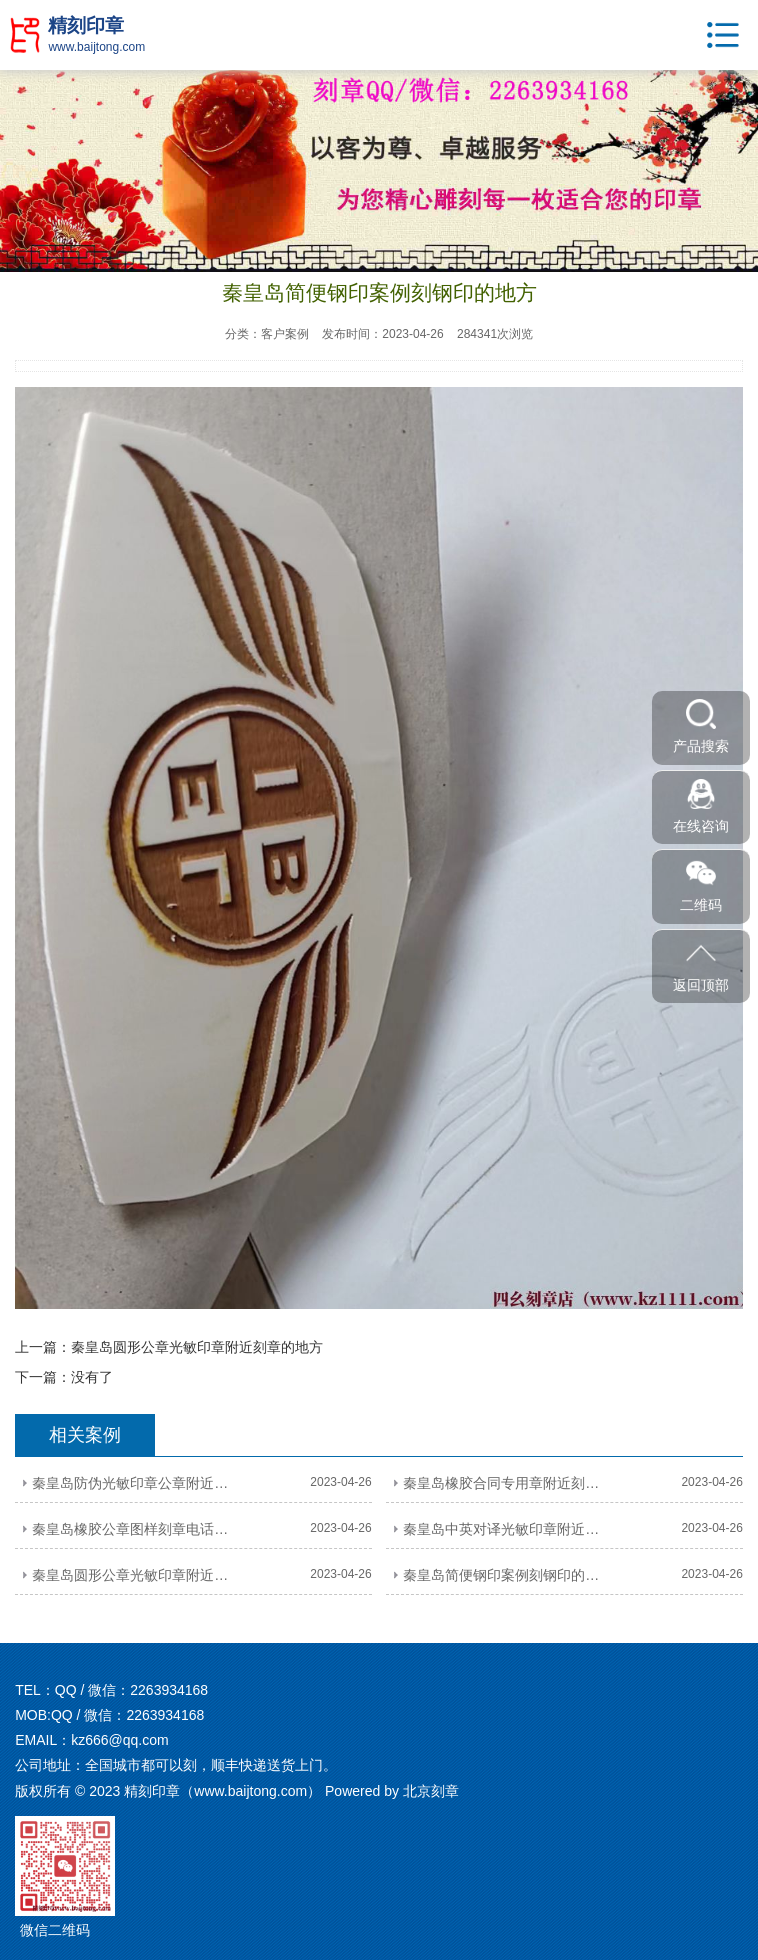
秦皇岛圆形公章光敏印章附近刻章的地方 (197, 1347)
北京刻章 (431, 1791)
